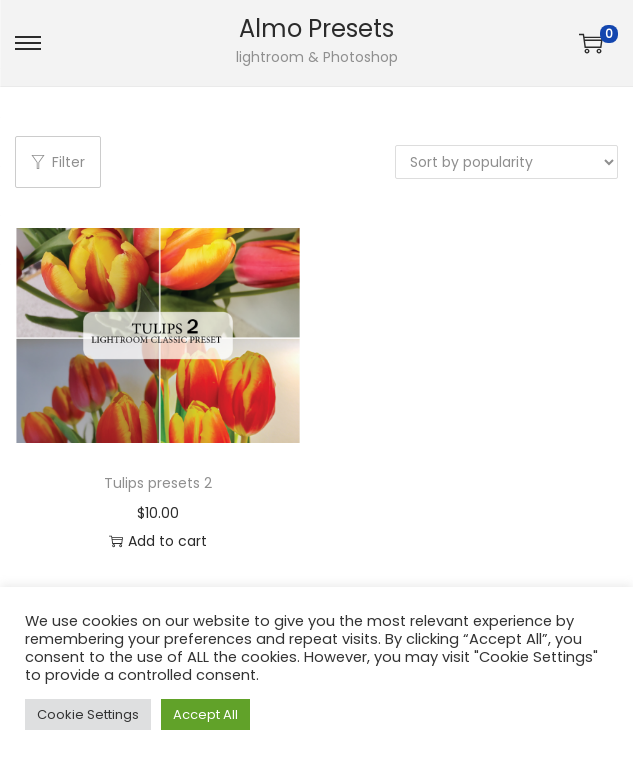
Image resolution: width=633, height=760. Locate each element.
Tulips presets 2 (158, 483)
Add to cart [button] (158, 541)
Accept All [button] (205, 714)
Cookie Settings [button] (88, 714)
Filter (58, 162)
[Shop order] (506, 162)
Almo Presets (316, 28)
